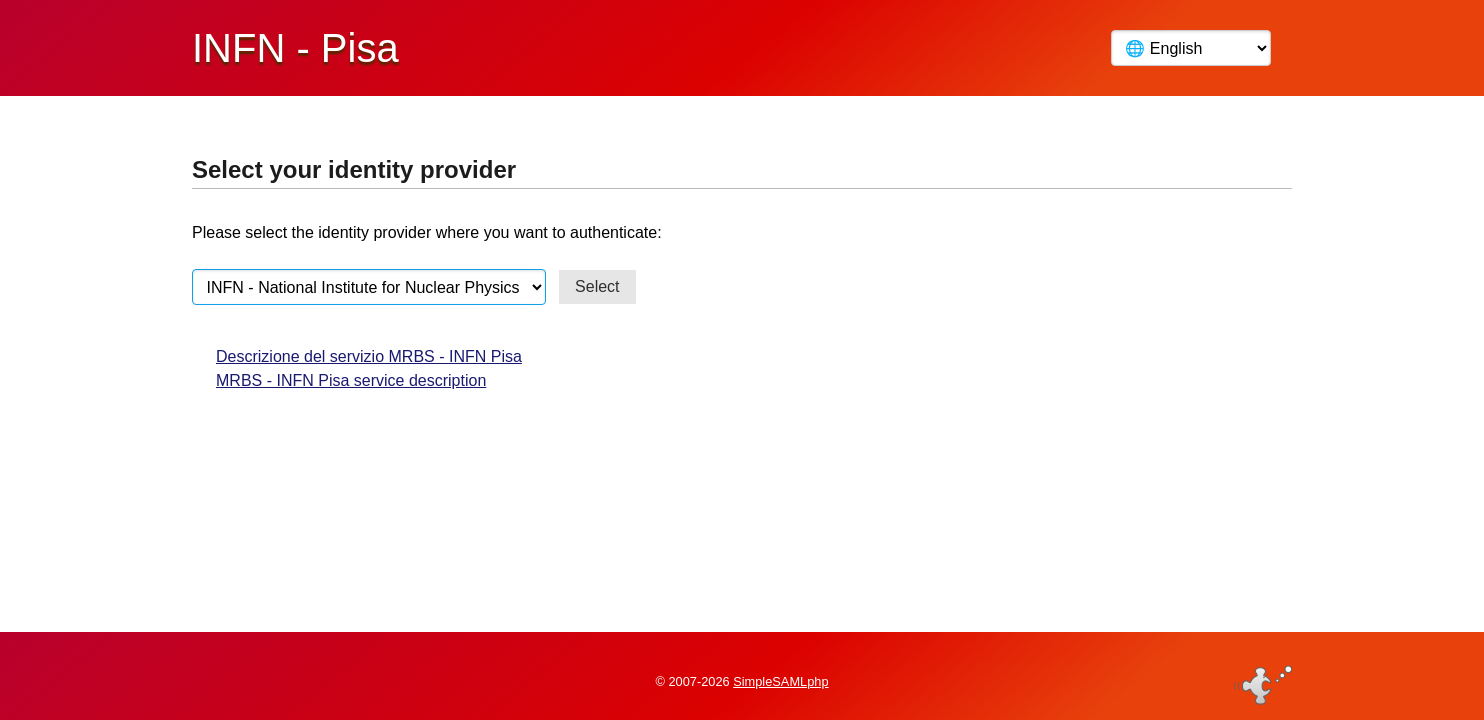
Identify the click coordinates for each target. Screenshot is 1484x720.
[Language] (1191, 48)
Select (597, 286)
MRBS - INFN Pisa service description (351, 380)
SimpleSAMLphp (780, 673)
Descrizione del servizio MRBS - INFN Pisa (369, 356)
